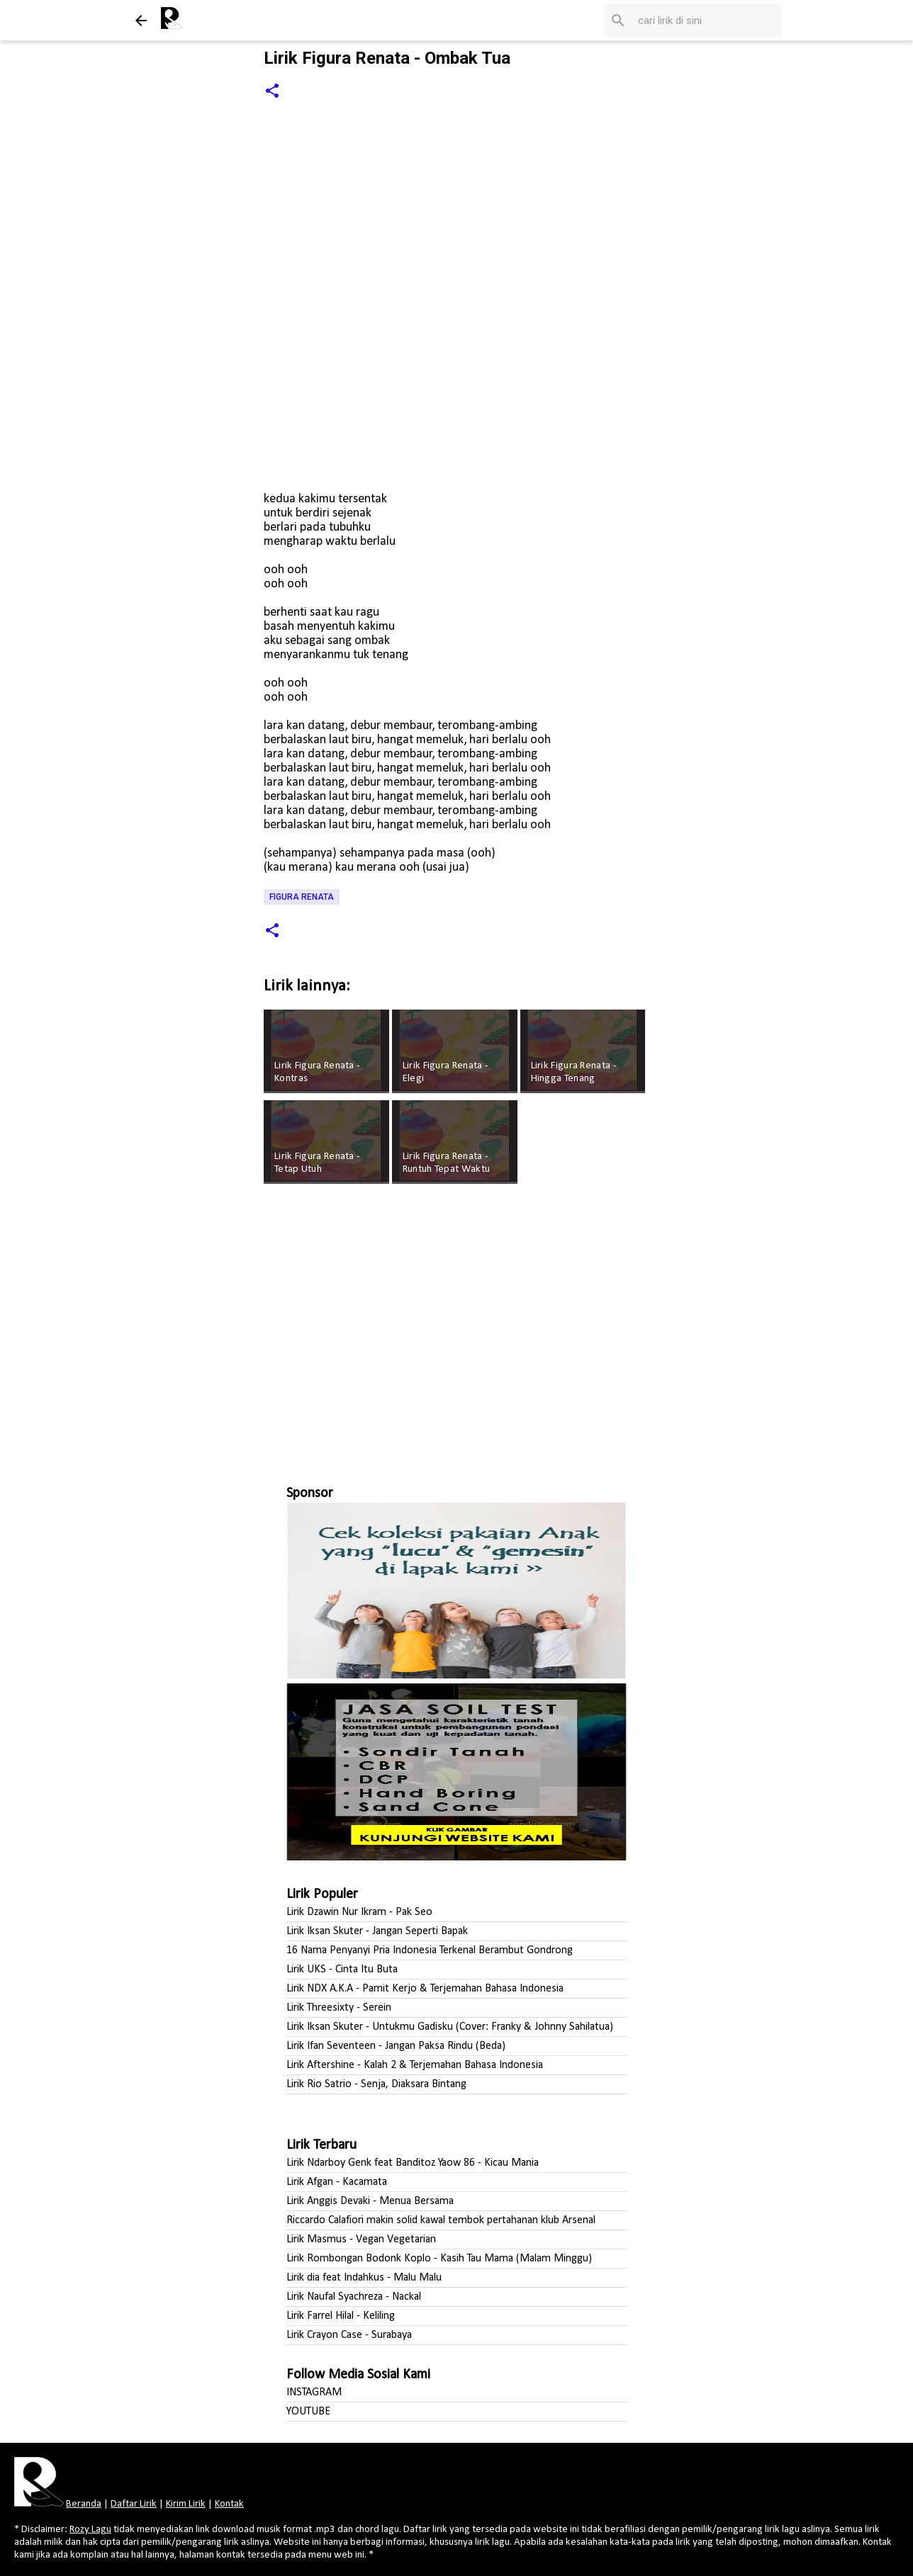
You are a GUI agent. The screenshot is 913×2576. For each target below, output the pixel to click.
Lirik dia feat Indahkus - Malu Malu (364, 2277)
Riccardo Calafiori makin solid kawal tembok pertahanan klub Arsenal (440, 2220)
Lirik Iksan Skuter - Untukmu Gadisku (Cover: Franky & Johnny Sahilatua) (449, 2027)
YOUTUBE (308, 2411)
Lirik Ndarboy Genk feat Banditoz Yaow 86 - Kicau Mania (412, 2163)
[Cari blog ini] (706, 21)
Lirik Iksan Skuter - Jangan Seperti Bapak (377, 1931)
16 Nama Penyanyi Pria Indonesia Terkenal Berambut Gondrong (429, 1950)
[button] (272, 91)
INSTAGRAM (314, 2392)
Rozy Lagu (90, 2529)
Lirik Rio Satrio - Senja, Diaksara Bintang (376, 2084)
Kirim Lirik (186, 2504)
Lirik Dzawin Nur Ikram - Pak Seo (359, 1912)
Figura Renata (301, 897)
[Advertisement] (456, 1328)
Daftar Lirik (134, 2504)
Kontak (229, 2504)
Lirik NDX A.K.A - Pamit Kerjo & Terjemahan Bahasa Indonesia (425, 1988)
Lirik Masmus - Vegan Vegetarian (361, 2239)
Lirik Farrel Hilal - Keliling (340, 2316)
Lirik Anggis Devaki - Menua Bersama (370, 2201)
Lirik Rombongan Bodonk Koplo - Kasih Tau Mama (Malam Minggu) (439, 2258)
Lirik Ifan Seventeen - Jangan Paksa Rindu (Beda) (395, 2046)
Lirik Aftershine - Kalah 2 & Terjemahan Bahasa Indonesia (414, 2065)
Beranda (83, 2504)
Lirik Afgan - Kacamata (336, 2182)
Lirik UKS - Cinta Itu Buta (342, 1969)
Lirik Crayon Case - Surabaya (349, 2335)
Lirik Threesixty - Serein (338, 2007)
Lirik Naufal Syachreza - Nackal (353, 2297)
